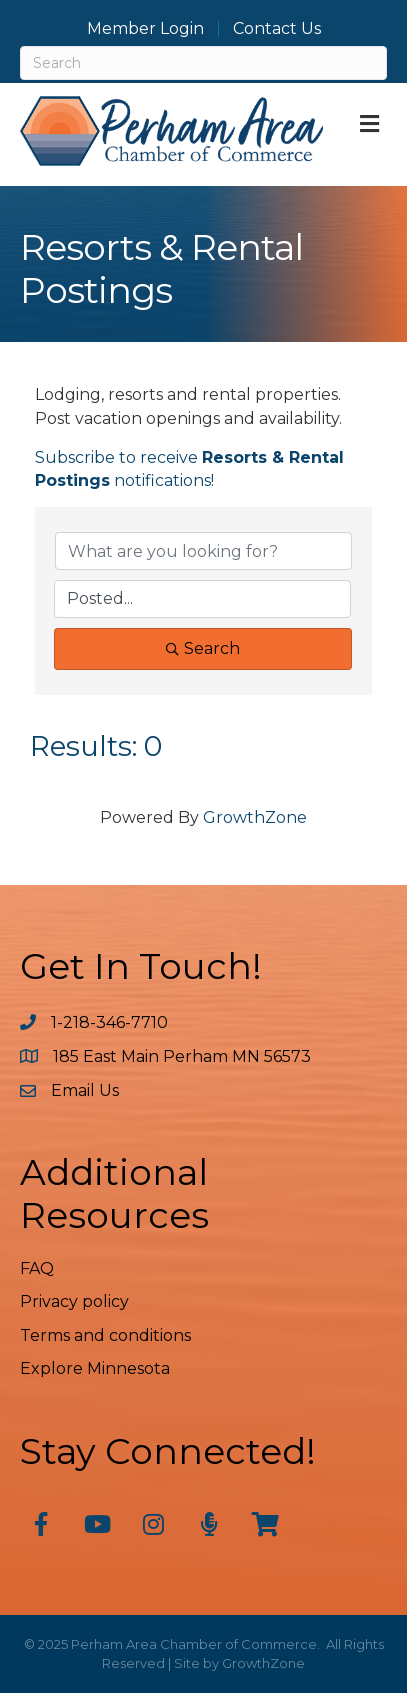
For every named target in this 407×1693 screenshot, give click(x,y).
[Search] (203, 63)
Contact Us (277, 29)
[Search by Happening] (202, 599)
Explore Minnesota (95, 1368)
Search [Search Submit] (203, 648)
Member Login (145, 29)
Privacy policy (74, 1301)
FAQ (37, 1268)
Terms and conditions (105, 1335)
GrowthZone (255, 817)
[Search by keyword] (203, 551)
